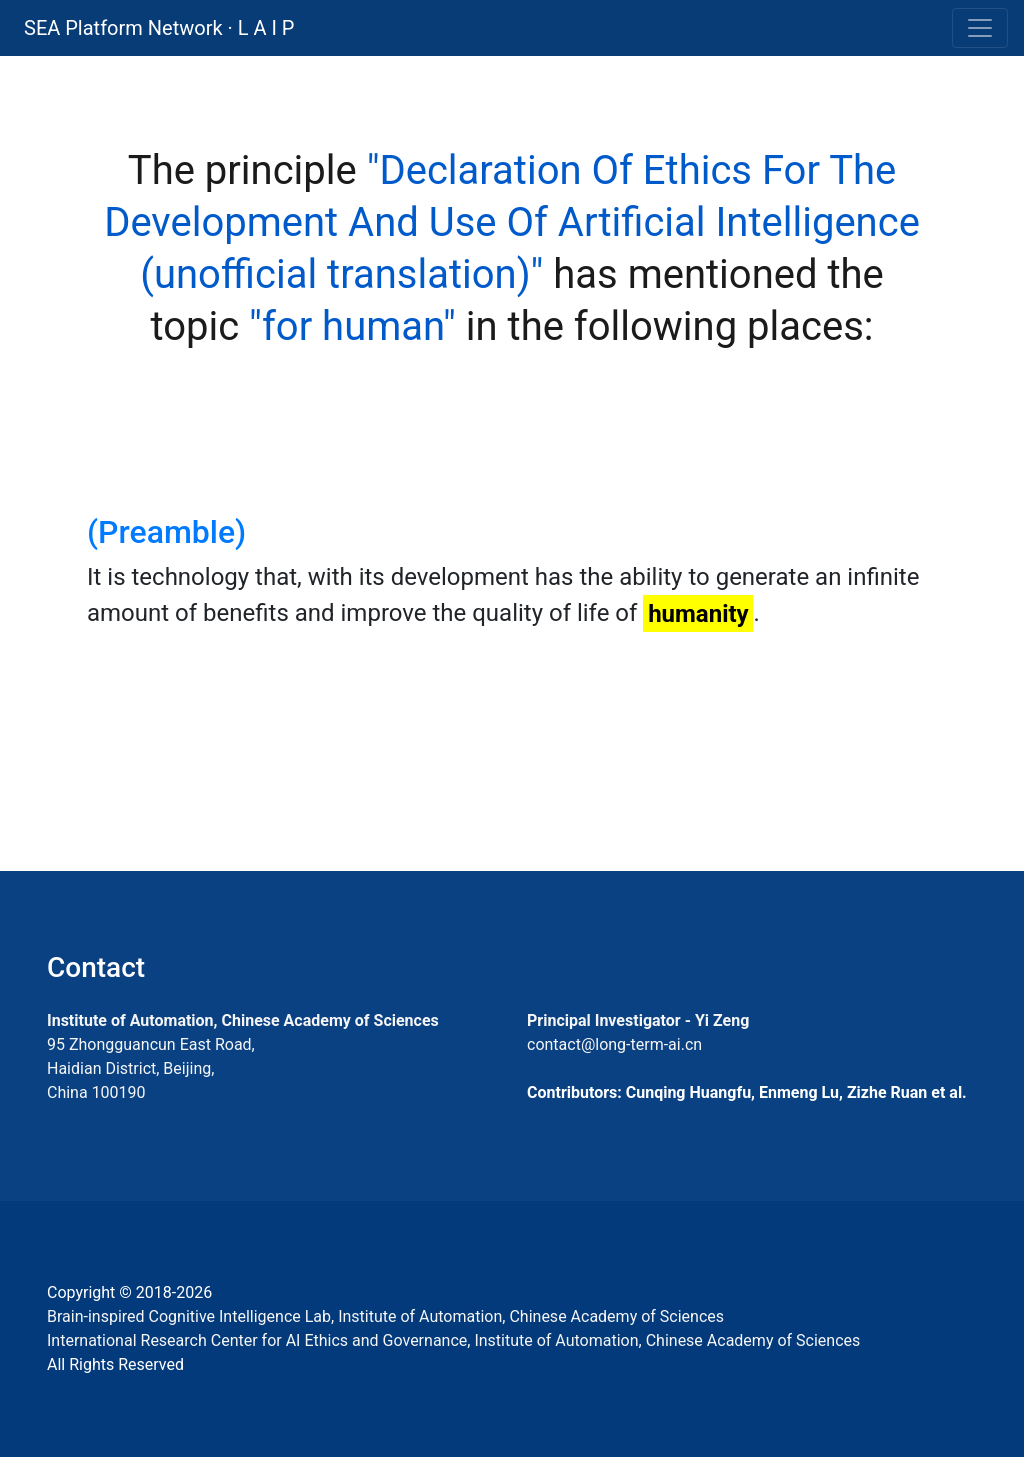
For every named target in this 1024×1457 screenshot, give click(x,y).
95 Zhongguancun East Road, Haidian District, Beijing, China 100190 (151, 1068)
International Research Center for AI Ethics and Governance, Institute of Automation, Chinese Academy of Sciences (453, 1340)
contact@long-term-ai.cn (614, 1044)
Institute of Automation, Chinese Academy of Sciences (243, 1020)
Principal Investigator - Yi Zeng (638, 1020)
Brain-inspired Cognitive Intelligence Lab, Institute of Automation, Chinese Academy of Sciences (385, 1316)
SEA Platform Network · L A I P (159, 28)
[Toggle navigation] (980, 28)
